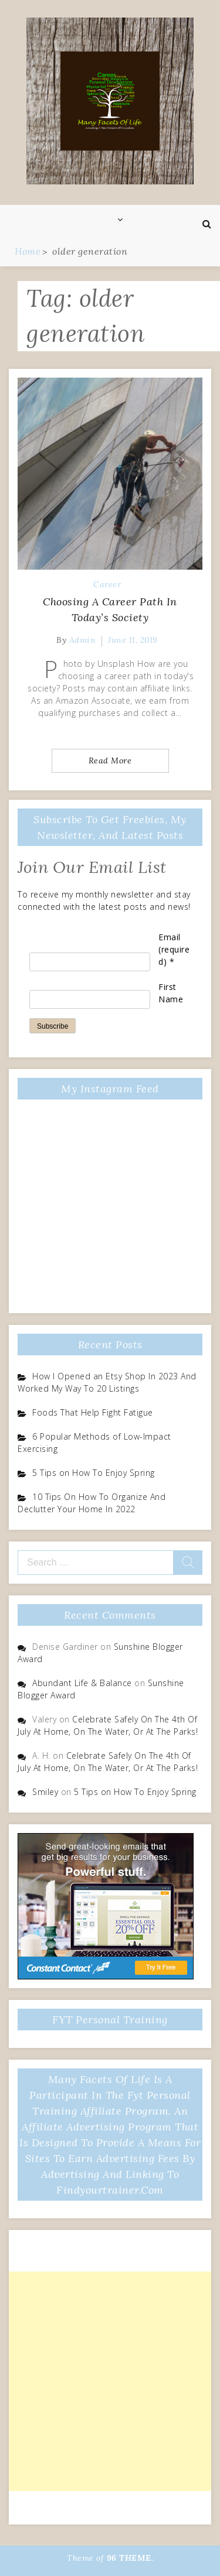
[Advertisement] (110, 2381)
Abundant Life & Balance (82, 1682)
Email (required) (173, 949)
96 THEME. (130, 2558)
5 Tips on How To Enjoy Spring (93, 1472)
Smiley (45, 1791)
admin (82, 640)
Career (107, 584)
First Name (170, 993)
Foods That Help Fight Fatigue (92, 1412)
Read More (110, 760)
